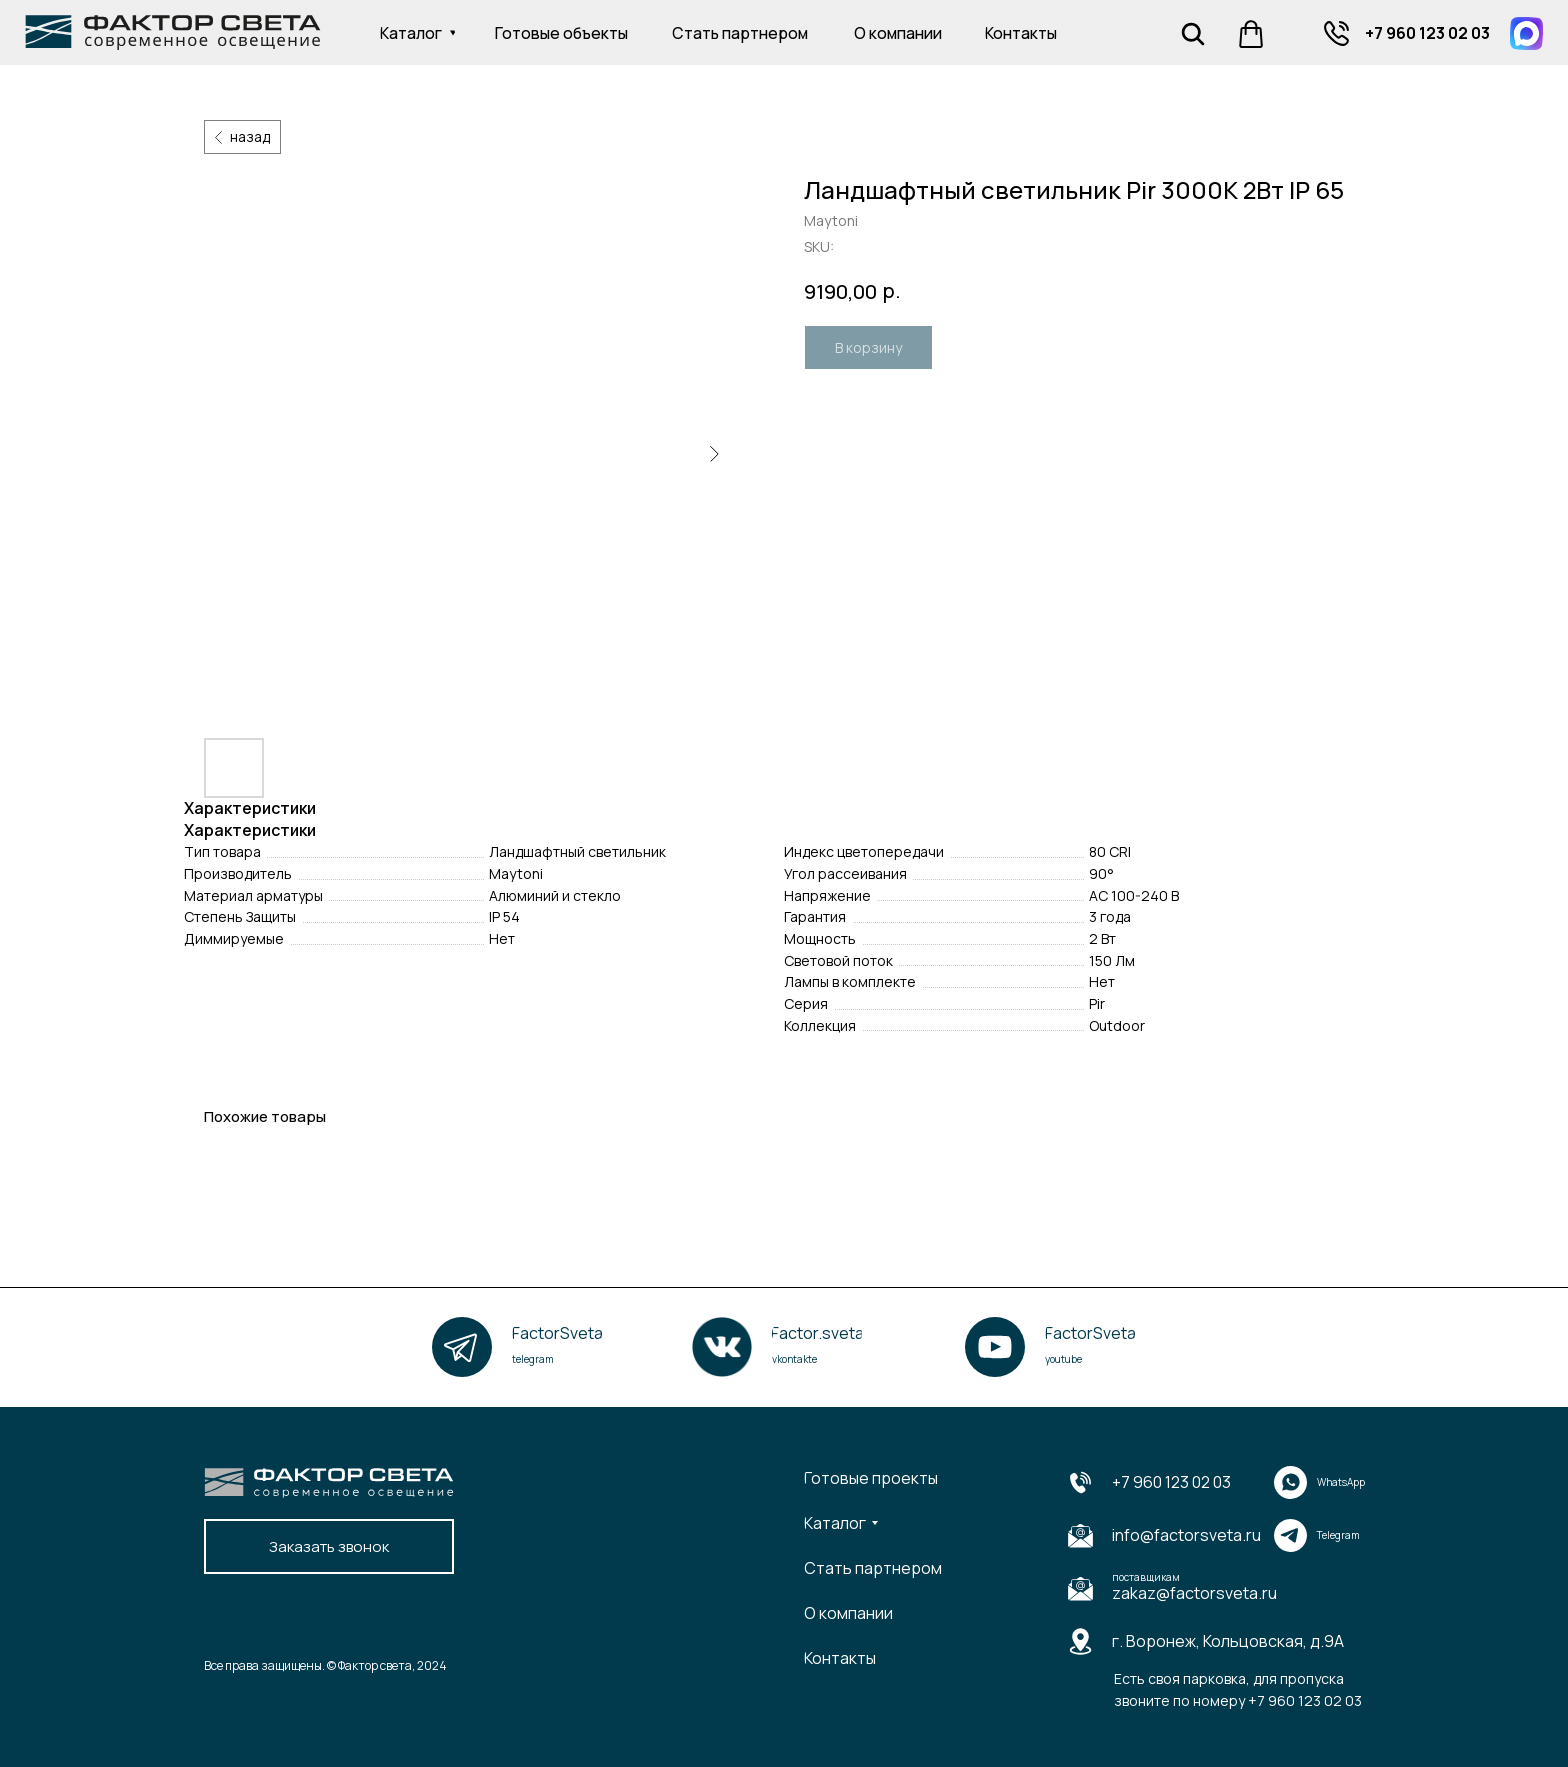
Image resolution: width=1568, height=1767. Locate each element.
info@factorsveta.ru (1186, 1535)
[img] (1336, 33)
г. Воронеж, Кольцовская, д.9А (1228, 1641)
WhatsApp (1341, 1482)
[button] (329, 1546)
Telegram (1338, 1535)
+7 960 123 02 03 (1171, 1482)
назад (250, 136)
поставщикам (1146, 1577)
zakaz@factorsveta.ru (1194, 1593)
